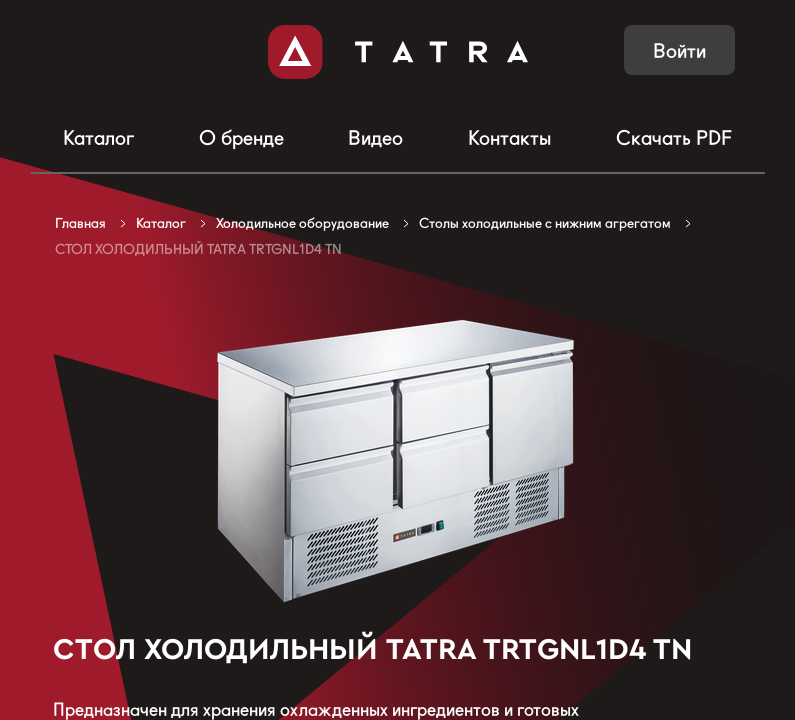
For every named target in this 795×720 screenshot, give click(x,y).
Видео (375, 138)
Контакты (509, 138)
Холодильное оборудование (302, 223)
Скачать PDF (674, 138)
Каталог (98, 138)
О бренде (241, 138)
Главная (80, 223)
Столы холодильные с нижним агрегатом (545, 223)
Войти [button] (679, 51)
